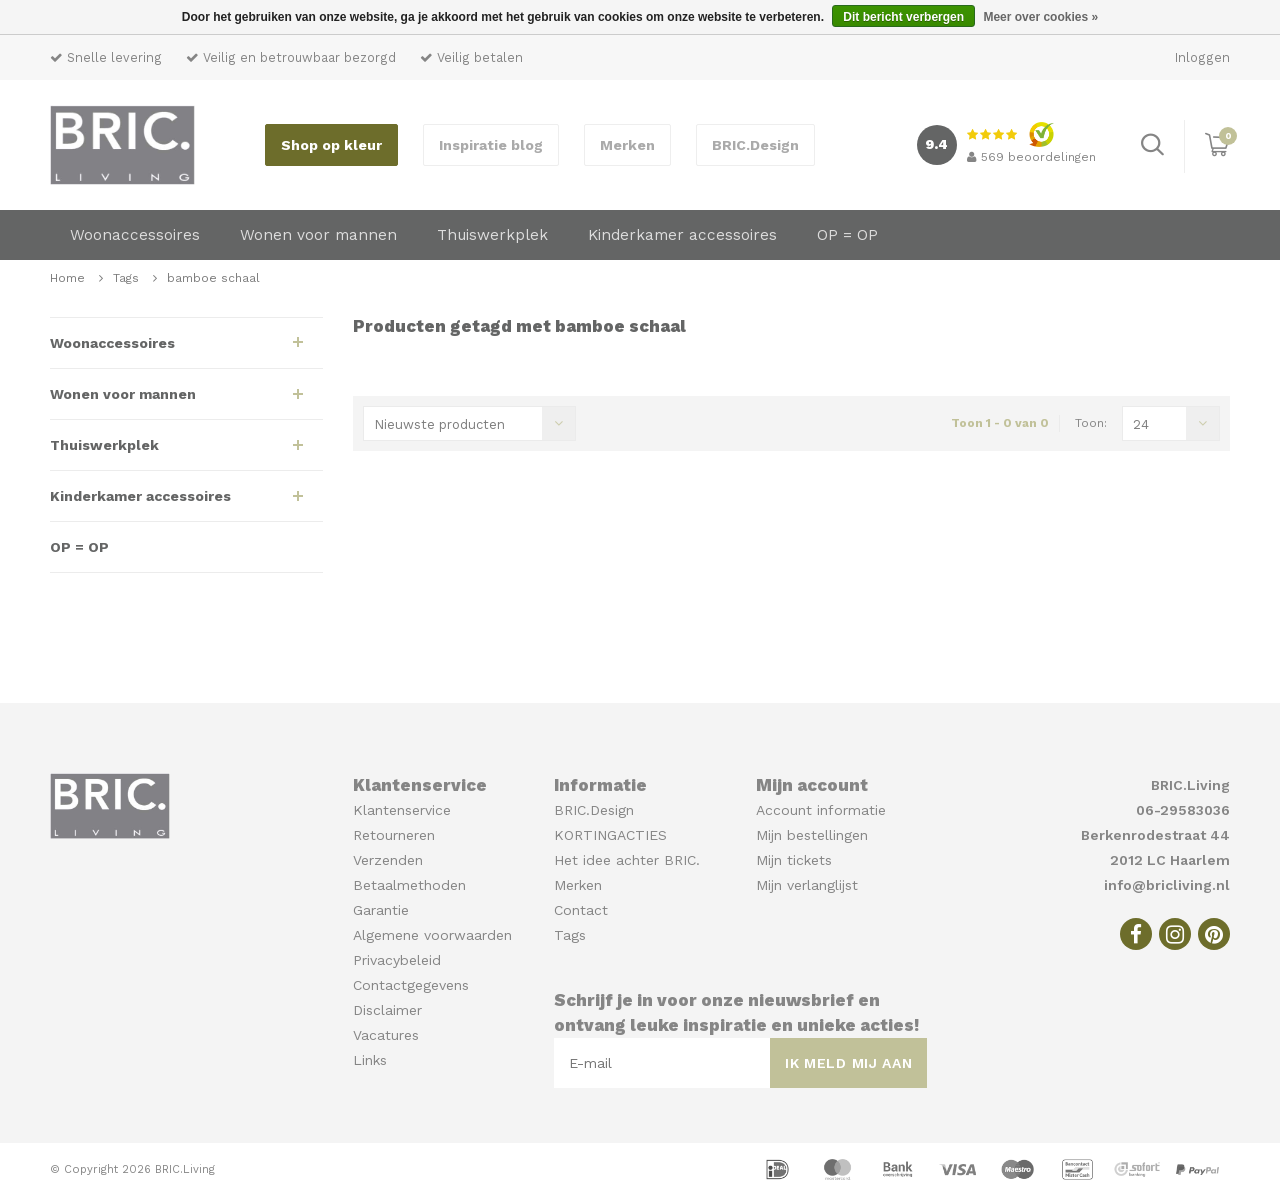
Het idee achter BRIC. (627, 860)
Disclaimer (387, 1010)
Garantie (381, 910)
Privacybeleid (397, 960)
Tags (126, 278)
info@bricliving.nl (1167, 885)
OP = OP (847, 235)
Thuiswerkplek (492, 235)
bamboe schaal (213, 278)
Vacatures (386, 1035)
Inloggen (1202, 57)
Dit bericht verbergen (903, 17)
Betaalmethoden (409, 885)
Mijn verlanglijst (807, 885)
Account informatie (821, 810)
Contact (581, 910)
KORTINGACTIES (610, 835)
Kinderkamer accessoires (682, 235)
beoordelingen (1031, 157)
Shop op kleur (331, 145)
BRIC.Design (755, 145)
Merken (627, 145)
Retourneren (394, 835)
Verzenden (388, 860)
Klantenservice (402, 810)
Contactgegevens (411, 985)
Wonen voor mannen (318, 235)
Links (370, 1060)
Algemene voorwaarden (432, 935)
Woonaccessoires (135, 235)
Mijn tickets (794, 860)
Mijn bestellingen (812, 835)
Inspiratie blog (491, 145)
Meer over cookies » (1040, 17)
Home (67, 278)
